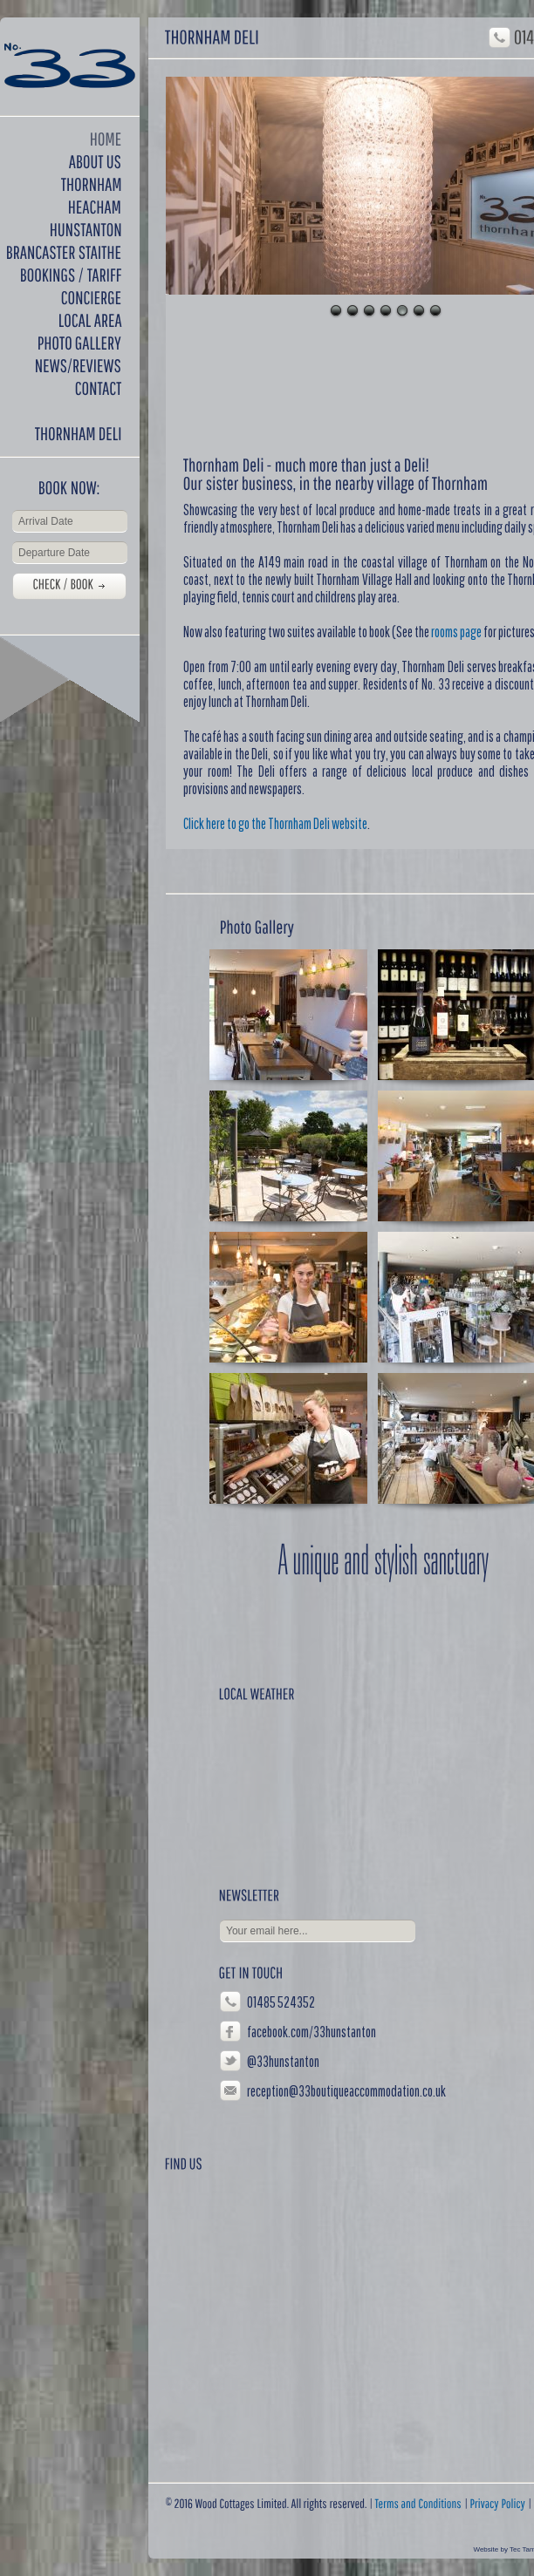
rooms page (456, 631)
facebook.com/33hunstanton (311, 2031)
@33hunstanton (283, 2061)
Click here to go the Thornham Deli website (275, 823)
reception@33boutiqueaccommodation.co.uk (346, 2091)
